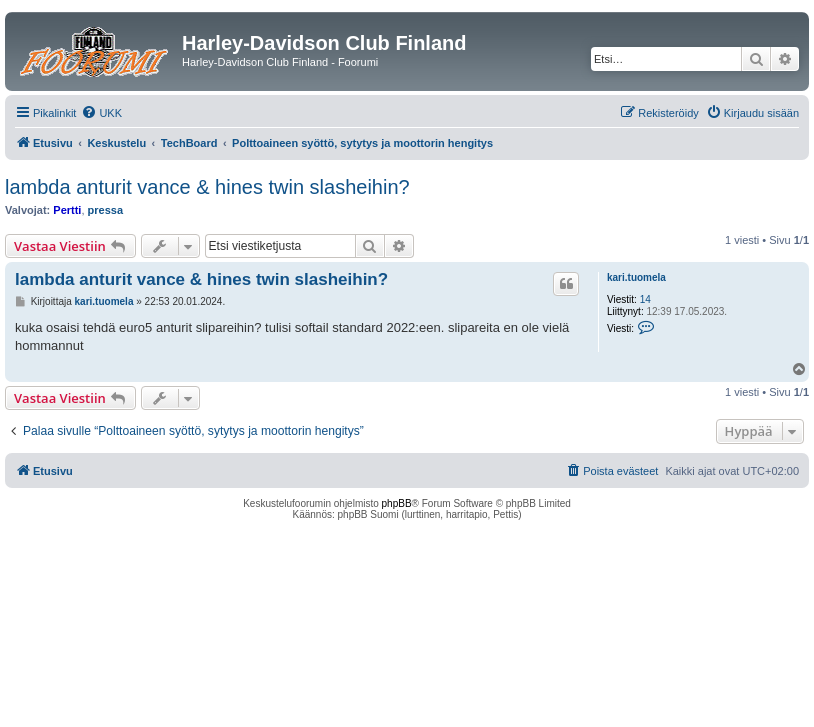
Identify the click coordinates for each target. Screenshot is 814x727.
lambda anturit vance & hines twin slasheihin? (207, 187)
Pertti (67, 210)
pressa (105, 210)
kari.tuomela (636, 277)
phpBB (397, 503)
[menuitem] (101, 113)
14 (645, 299)
